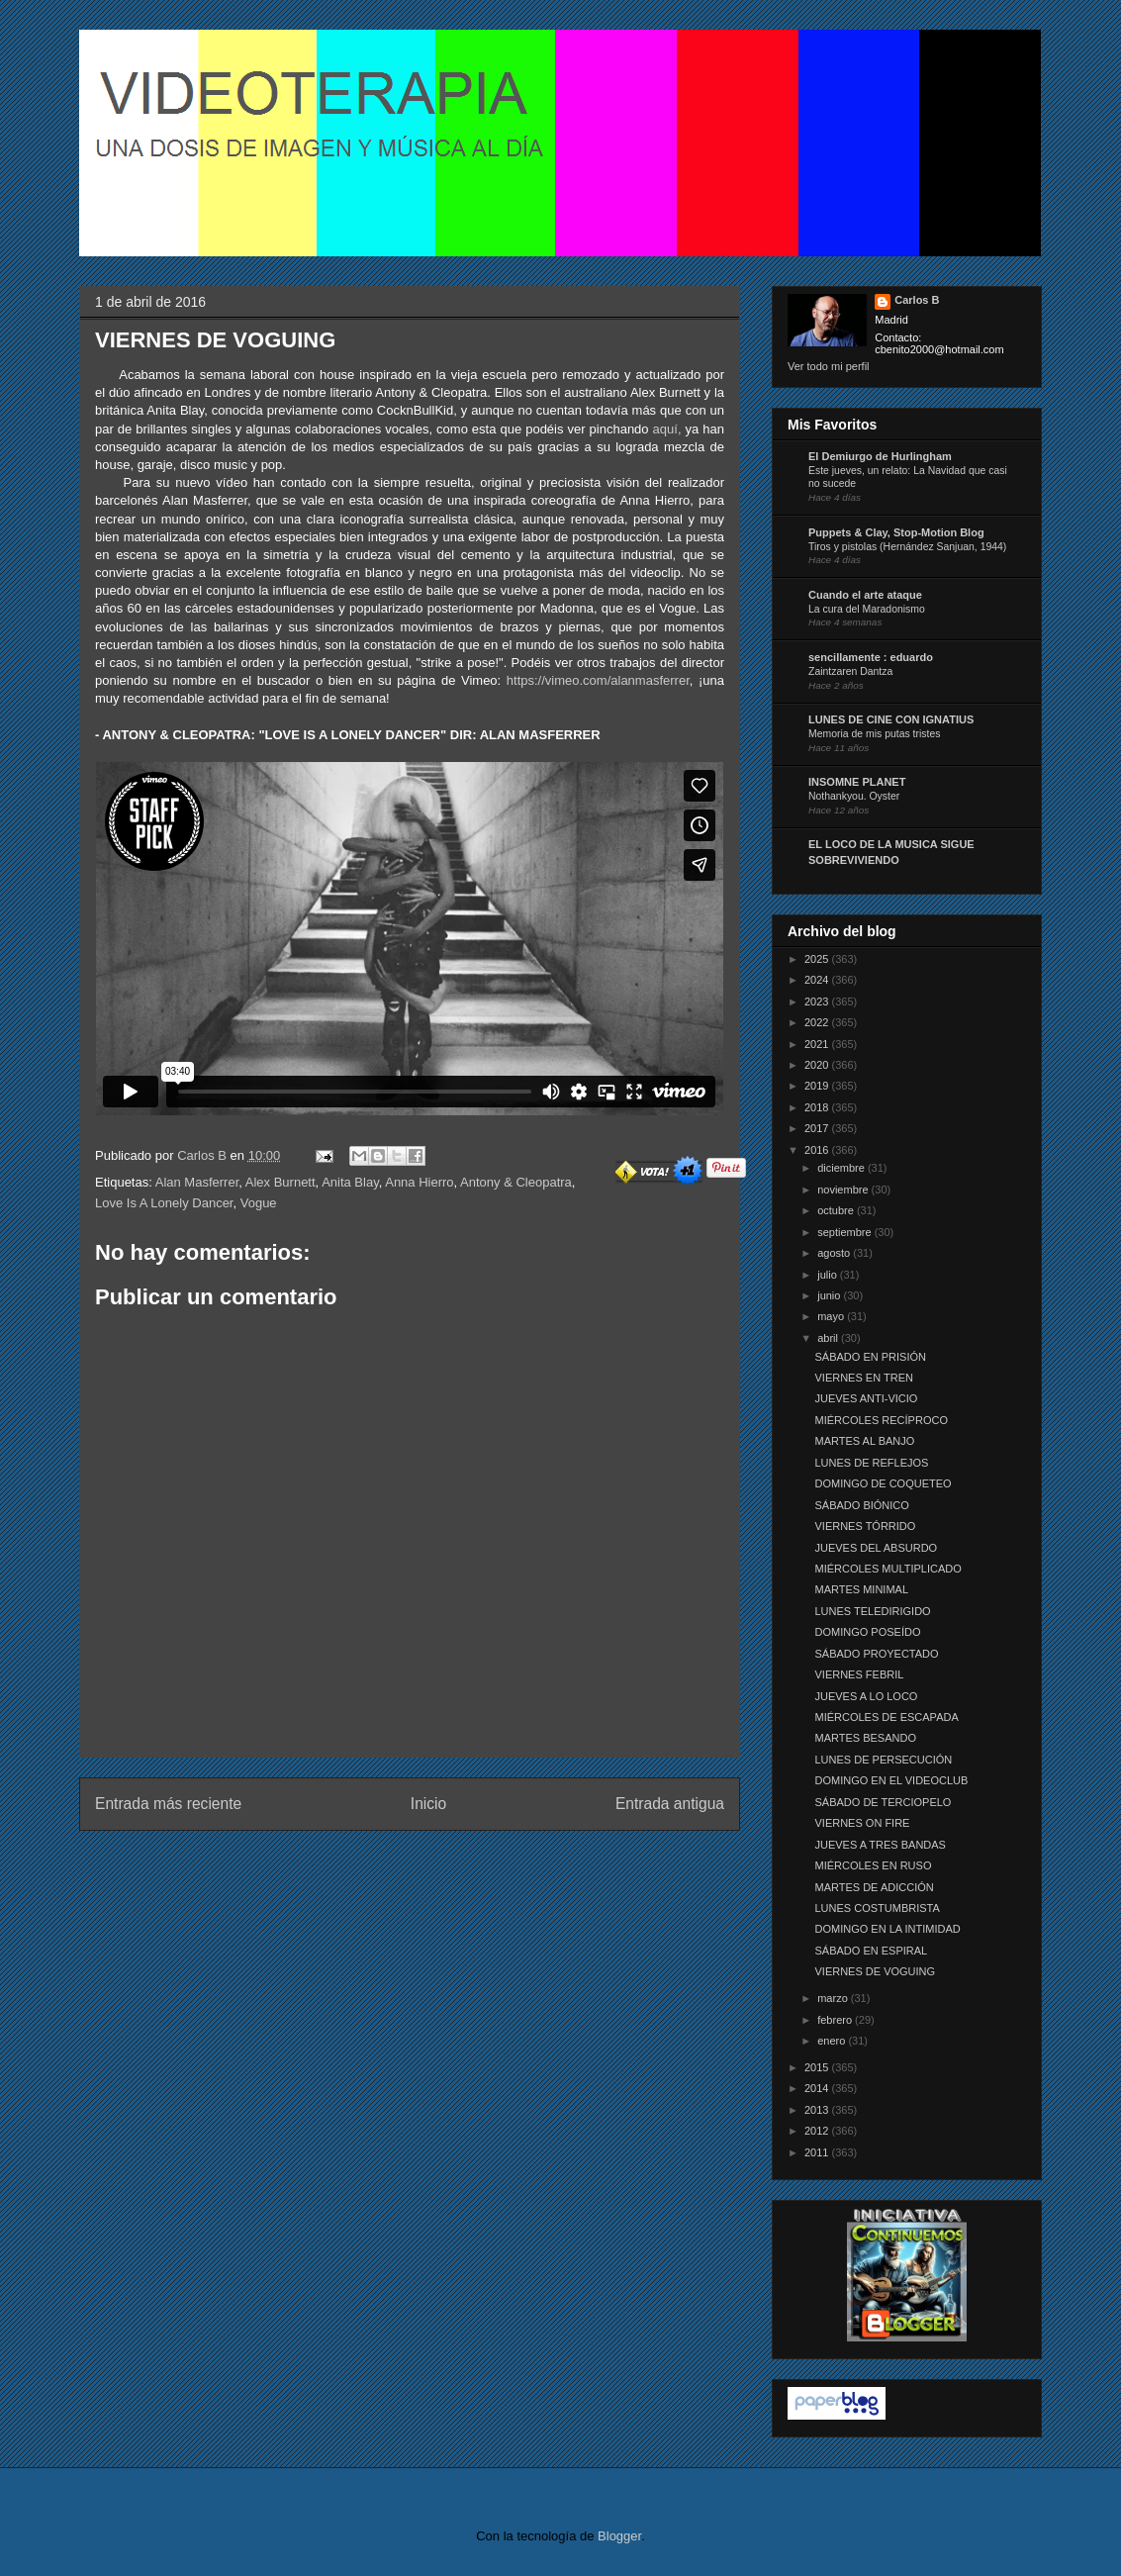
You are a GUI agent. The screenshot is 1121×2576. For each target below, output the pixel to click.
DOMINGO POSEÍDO (867, 1632)
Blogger (619, 2535)
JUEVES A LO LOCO (865, 1696)
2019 (818, 1086)
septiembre (845, 1232)
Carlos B (203, 1155)
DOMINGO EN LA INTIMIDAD (887, 1929)
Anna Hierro (419, 1182)
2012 (818, 2131)
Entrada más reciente (168, 1803)
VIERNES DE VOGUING (874, 1971)
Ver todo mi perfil (829, 366)
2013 (818, 2110)
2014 (818, 2088)
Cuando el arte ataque (865, 595)
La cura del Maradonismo (866, 609)
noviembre (844, 1189)
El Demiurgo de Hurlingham (880, 456)
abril (829, 1338)
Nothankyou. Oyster (853, 796)
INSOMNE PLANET (856, 782)
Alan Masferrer (197, 1182)
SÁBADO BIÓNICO (861, 1505)
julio (828, 1275)
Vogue (258, 1202)
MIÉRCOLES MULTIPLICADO (887, 1568)
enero (832, 2041)
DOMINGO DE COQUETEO (882, 1483)
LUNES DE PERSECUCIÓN (883, 1759)
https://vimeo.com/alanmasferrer (598, 680)
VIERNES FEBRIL (858, 1674)
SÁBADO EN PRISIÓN (869, 1357)
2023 (818, 1001)
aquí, (667, 429)
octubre (837, 1210)
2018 (818, 1107)
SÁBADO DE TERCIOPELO (882, 1802)
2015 (818, 2067)
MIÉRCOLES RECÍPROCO (880, 1420)
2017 (818, 1128)
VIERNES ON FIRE (861, 1823)
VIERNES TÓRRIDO (864, 1526)
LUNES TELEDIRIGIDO (872, 1611)
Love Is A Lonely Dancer (164, 1202)
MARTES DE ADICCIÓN (873, 1887)
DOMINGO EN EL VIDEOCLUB (891, 1780)
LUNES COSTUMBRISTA (876, 1908)
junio (830, 1295)
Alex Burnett (280, 1182)
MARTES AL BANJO (864, 1441)
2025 (818, 959)
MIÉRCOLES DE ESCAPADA (886, 1717)
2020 (818, 1065)
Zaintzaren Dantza (850, 671)
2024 (818, 980)
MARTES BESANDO (865, 1738)
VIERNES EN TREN (863, 1377)
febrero (836, 2020)
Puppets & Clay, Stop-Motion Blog (896, 532)
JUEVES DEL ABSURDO (875, 1548)
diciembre (842, 1168)
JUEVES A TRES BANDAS (879, 1845)
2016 (818, 1150)
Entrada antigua (669, 1803)
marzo (834, 1998)
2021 (818, 1044)
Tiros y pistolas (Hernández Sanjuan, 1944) (907, 546)
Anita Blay (350, 1182)
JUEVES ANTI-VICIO (865, 1398)
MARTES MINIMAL (861, 1589)
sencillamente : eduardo (870, 657)
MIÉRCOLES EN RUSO (872, 1865)
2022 (818, 1022)
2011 (818, 2152)
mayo (832, 1316)
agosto (835, 1253)
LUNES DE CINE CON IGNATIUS (891, 719)
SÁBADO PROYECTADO (876, 1654)
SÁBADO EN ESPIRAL (870, 1950)
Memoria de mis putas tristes (874, 733)
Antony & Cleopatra (516, 1182)
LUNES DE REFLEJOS (871, 1463)
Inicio (428, 1803)
